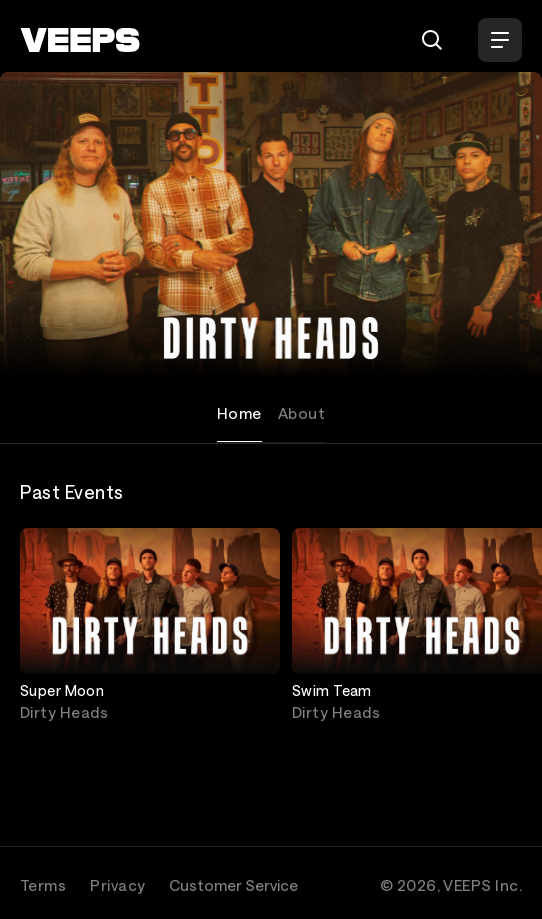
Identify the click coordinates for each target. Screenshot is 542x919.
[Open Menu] (500, 40)
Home (239, 413)
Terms (43, 885)
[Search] (432, 40)
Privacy (117, 885)
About (301, 413)
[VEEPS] (80, 40)
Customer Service (233, 885)
